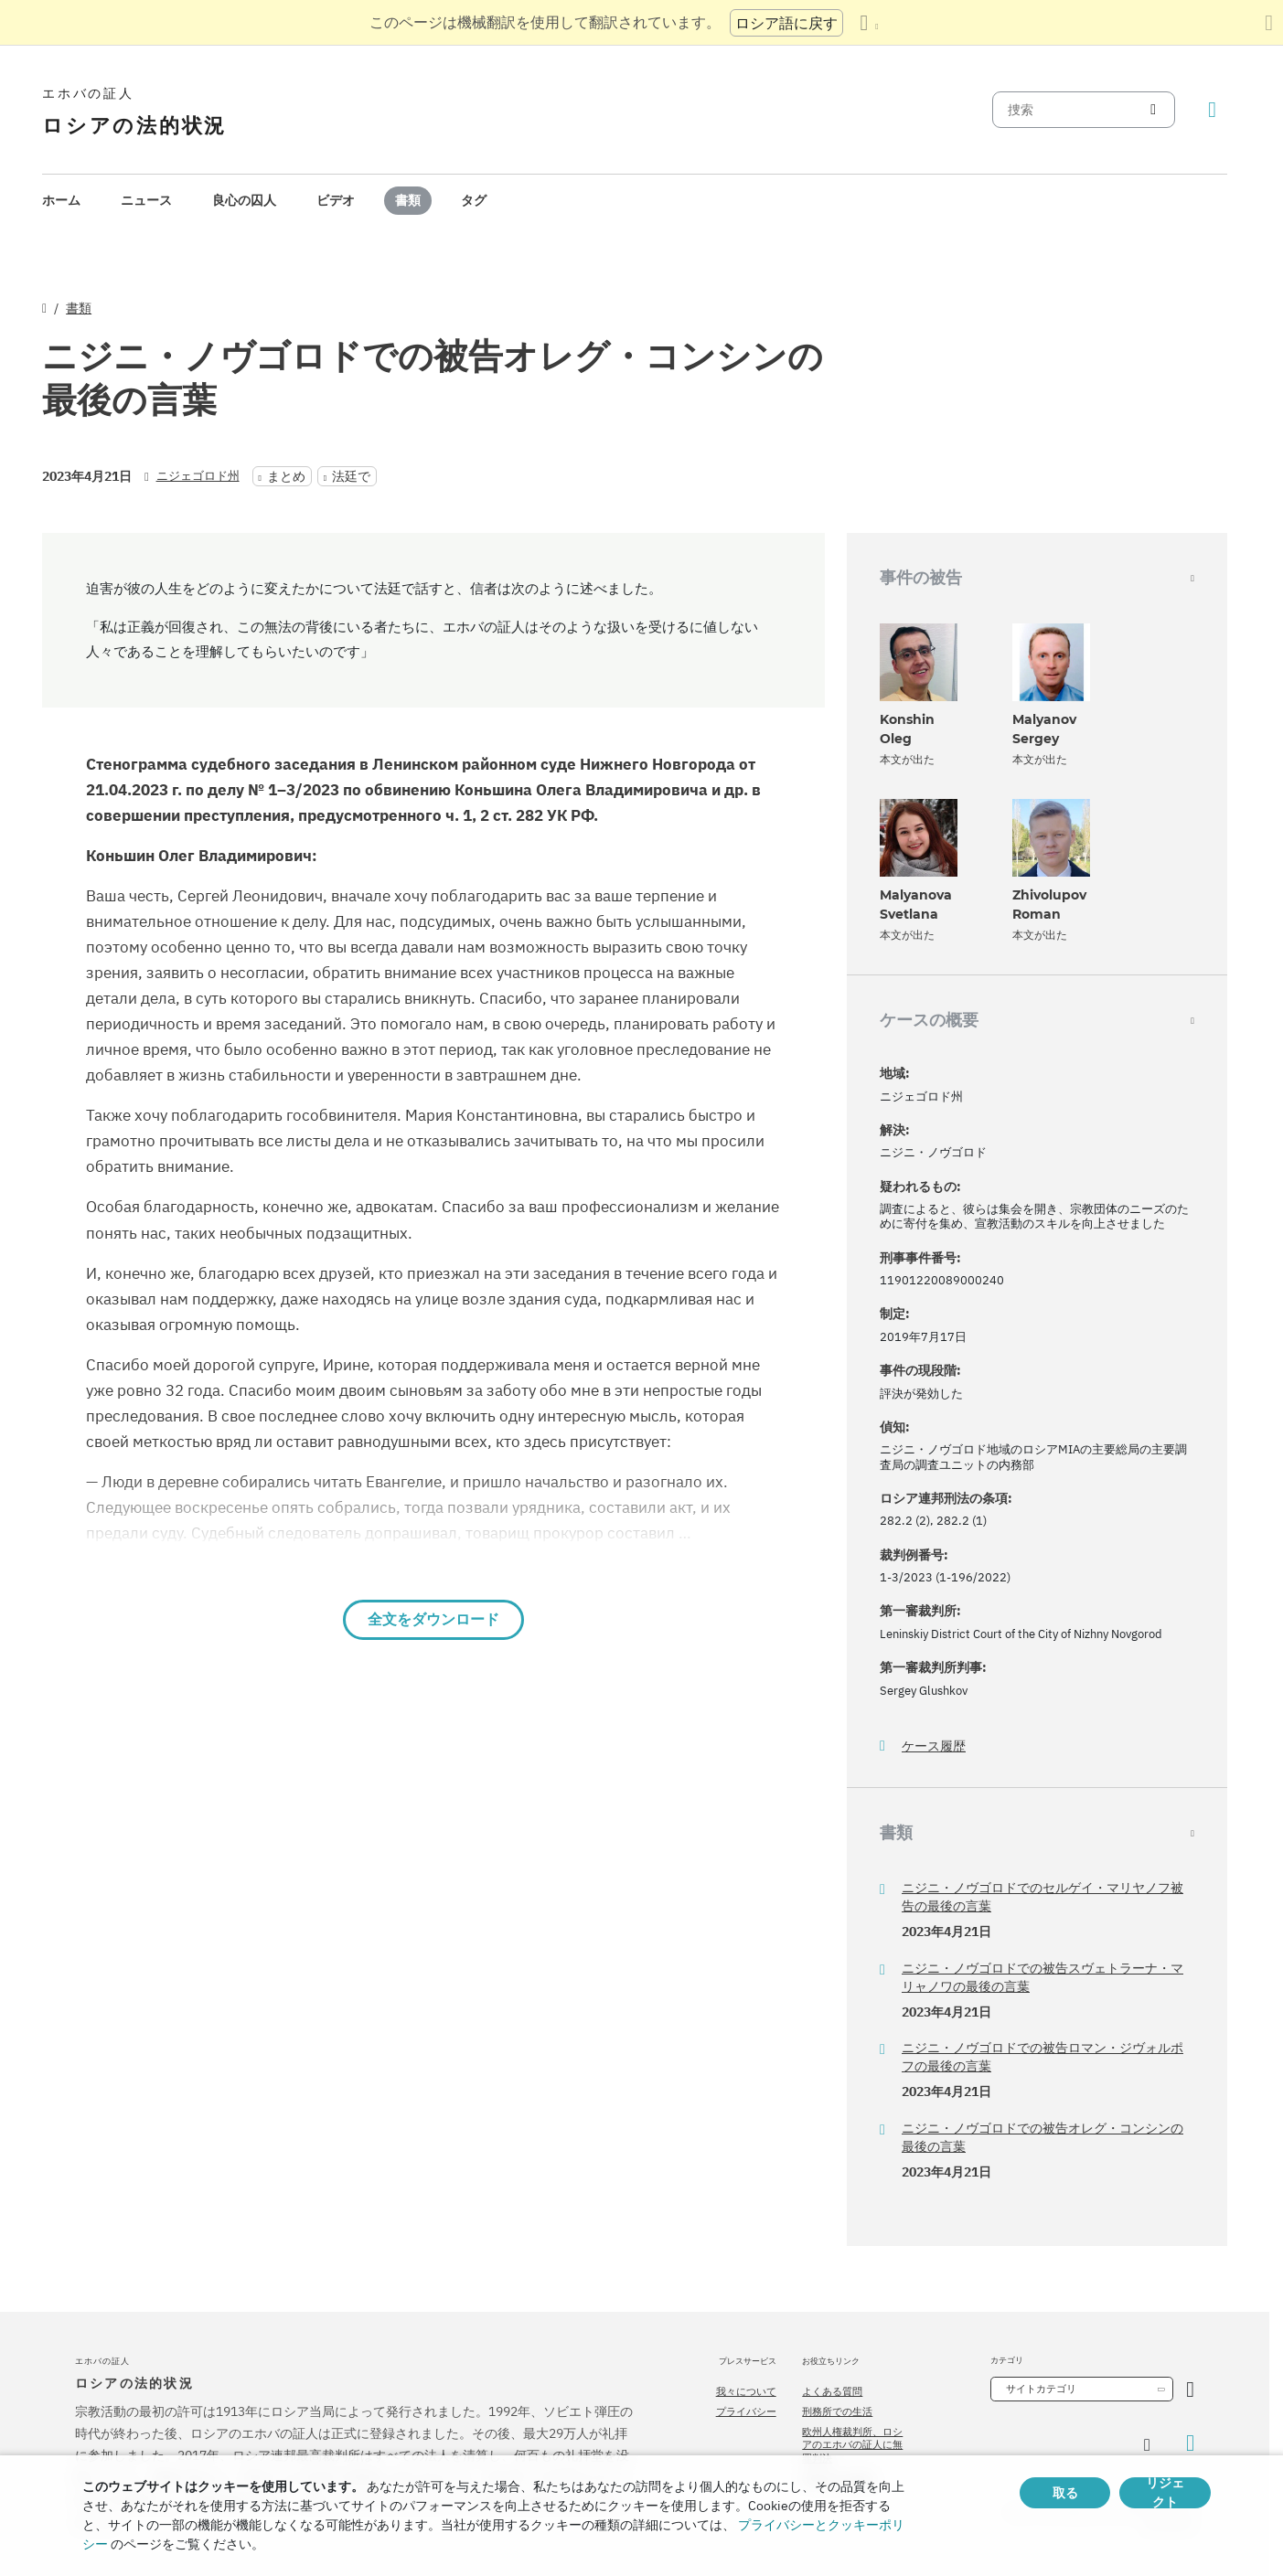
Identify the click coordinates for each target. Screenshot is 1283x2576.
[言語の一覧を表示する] (869, 22)
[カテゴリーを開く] (1190, 2389)
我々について (746, 2391)
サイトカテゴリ (1041, 2388)
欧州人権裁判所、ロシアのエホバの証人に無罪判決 (852, 2444)
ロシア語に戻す (786, 23)
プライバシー (746, 2411)
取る (1065, 2493)
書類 (408, 200)
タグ (473, 200)
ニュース (146, 200)
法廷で (351, 476)
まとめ (286, 476)
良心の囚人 (244, 200)
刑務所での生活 (837, 2411)
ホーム (61, 200)
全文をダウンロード (433, 1619)
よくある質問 (832, 2391)
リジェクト (1165, 2492)
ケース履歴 (934, 1746)
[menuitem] (61, 200)
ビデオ (335, 200)
